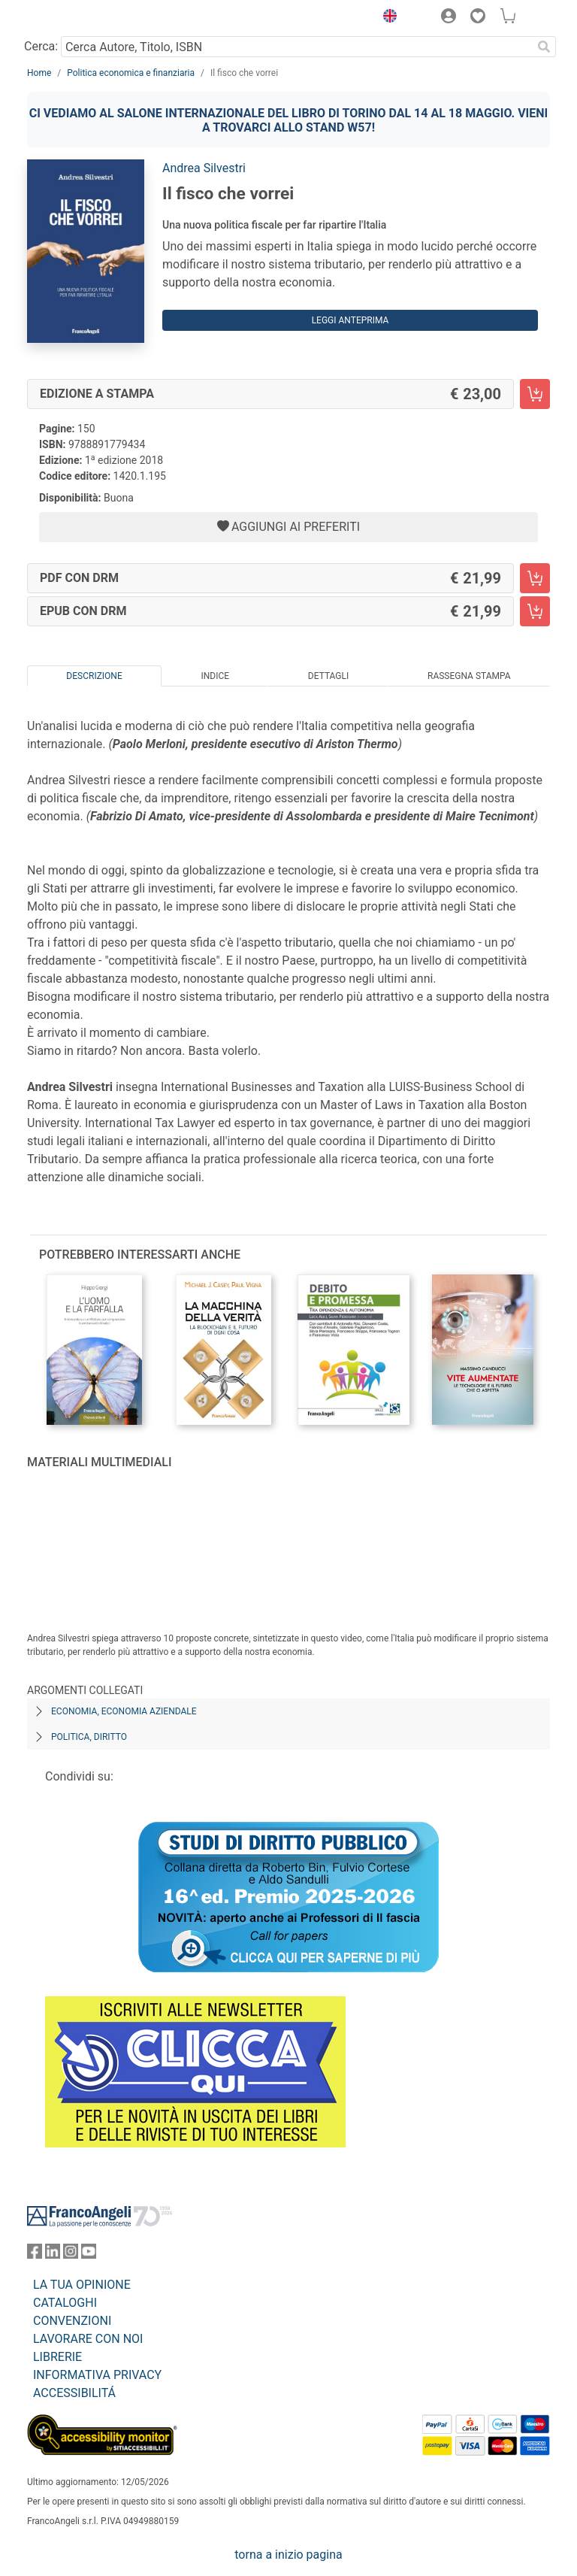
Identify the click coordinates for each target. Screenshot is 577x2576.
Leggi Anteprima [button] (350, 320)
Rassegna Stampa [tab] (469, 676)
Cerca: (41, 46)
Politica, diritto (89, 1737)
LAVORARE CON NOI (88, 2339)
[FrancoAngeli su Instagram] (70, 2254)
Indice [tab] (215, 676)
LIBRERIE (57, 2357)
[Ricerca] (544, 46)
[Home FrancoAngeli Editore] (78, 18)
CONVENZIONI (72, 2321)
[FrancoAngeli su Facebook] (34, 2254)
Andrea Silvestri (204, 168)
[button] (386, 18)
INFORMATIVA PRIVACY (97, 2375)
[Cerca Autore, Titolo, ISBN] (296, 46)
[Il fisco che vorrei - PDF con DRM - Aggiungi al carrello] (535, 578)
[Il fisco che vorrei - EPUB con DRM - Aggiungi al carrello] (535, 611)
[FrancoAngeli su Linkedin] (52, 2254)
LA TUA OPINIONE (82, 2284)
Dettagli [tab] (328, 676)
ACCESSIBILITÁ (74, 2393)
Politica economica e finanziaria (131, 73)
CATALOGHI (65, 2303)
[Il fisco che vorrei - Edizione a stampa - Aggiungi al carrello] (535, 394)
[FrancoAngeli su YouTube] (88, 2254)
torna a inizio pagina (288, 2554)
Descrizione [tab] (94, 676)
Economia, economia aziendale (124, 1711)
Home (39, 73)
